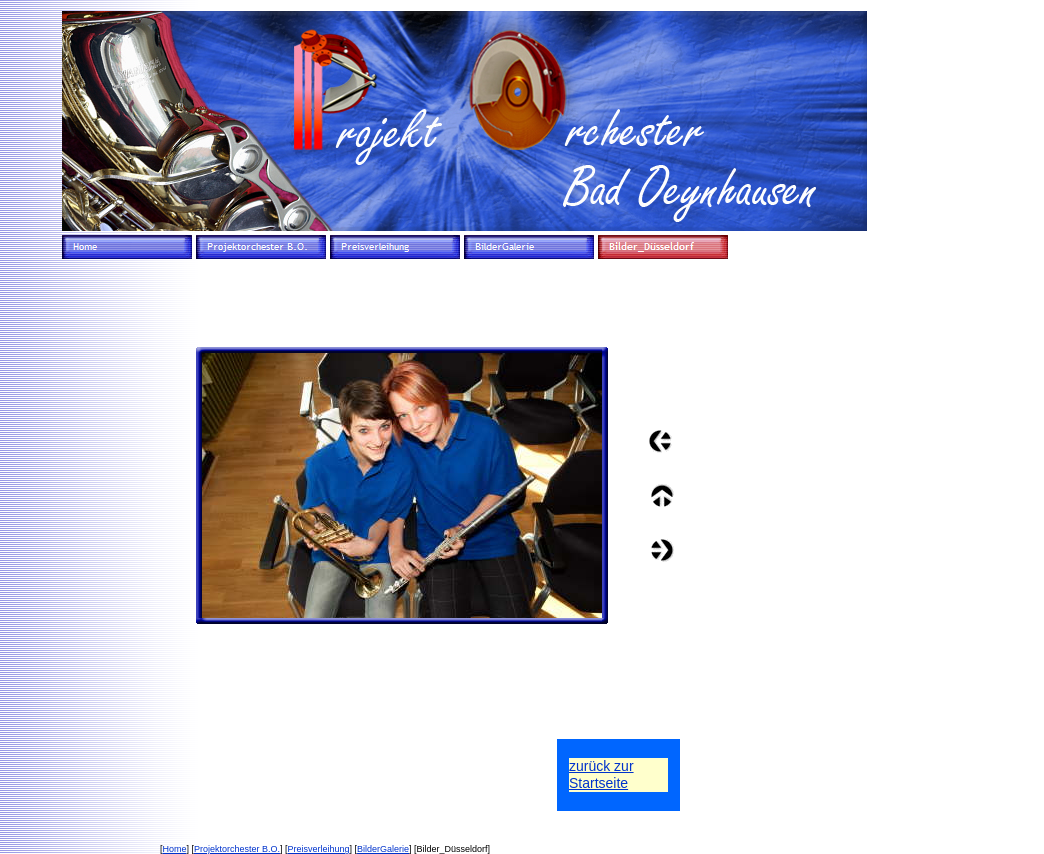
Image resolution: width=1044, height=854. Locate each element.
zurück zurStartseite (601, 774)
